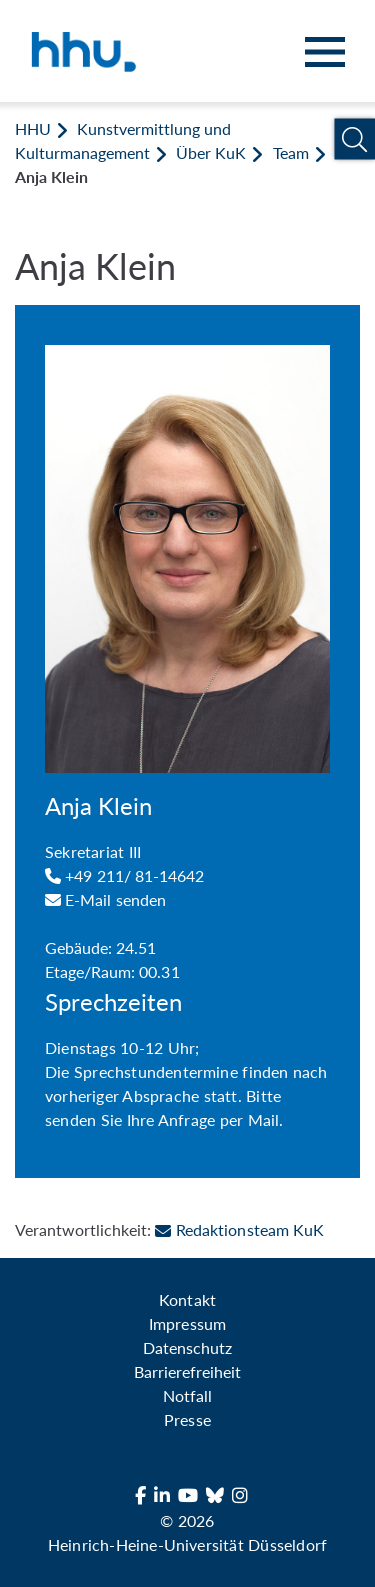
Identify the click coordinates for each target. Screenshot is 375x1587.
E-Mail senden (105, 899)
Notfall (187, 1395)
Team (291, 152)
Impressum (187, 1323)
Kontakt (187, 1299)
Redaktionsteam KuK (239, 1229)
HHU (33, 128)
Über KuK (211, 152)
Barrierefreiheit (187, 1371)
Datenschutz (187, 1347)
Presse (187, 1419)
